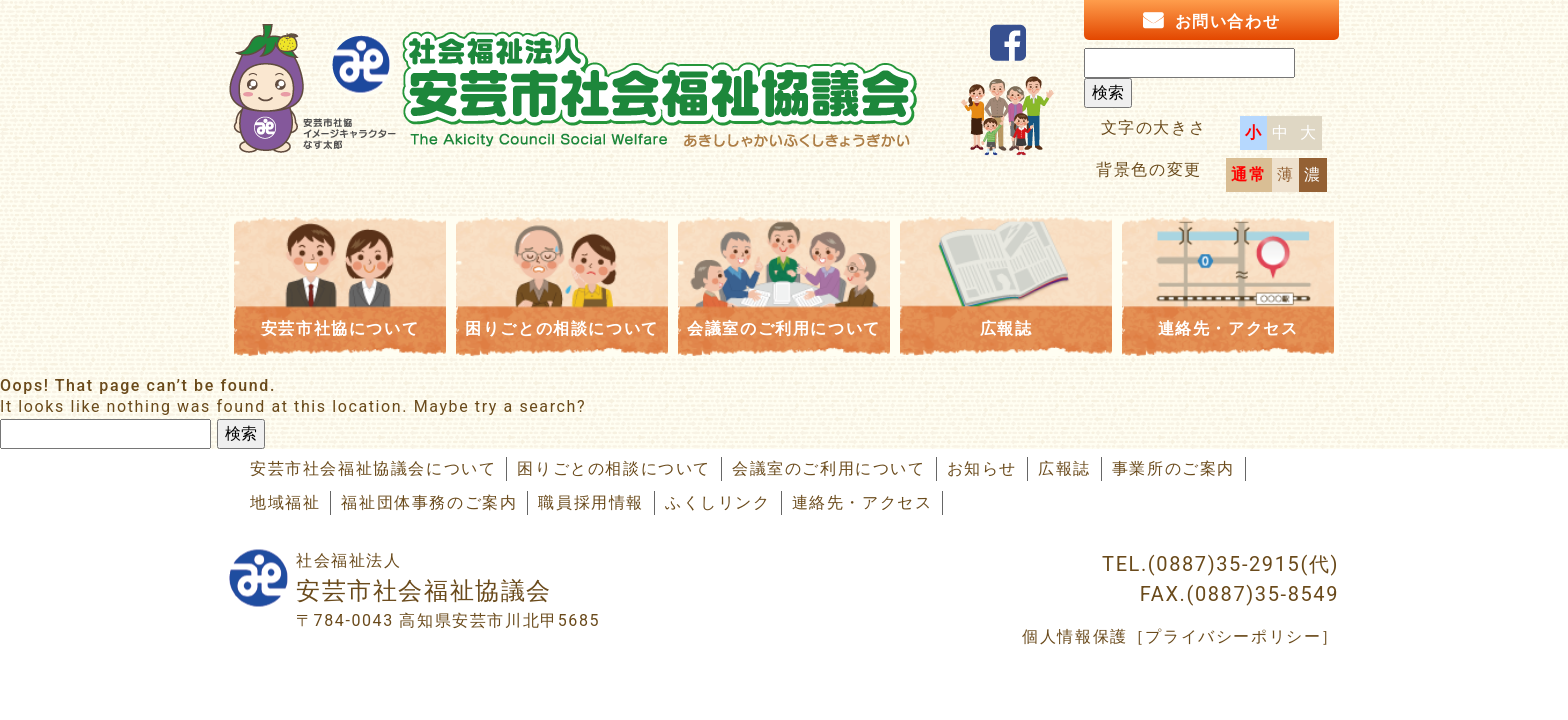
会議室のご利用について (784, 328)
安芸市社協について (340, 328)
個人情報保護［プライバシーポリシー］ (1180, 636)
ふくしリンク (718, 502)
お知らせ (982, 468)
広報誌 (1006, 328)
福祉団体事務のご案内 (429, 502)
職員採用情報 (591, 502)
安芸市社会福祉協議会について (373, 468)
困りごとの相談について (562, 328)
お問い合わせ (1228, 21)
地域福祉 (285, 502)
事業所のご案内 (1173, 468)
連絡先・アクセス (1228, 328)
